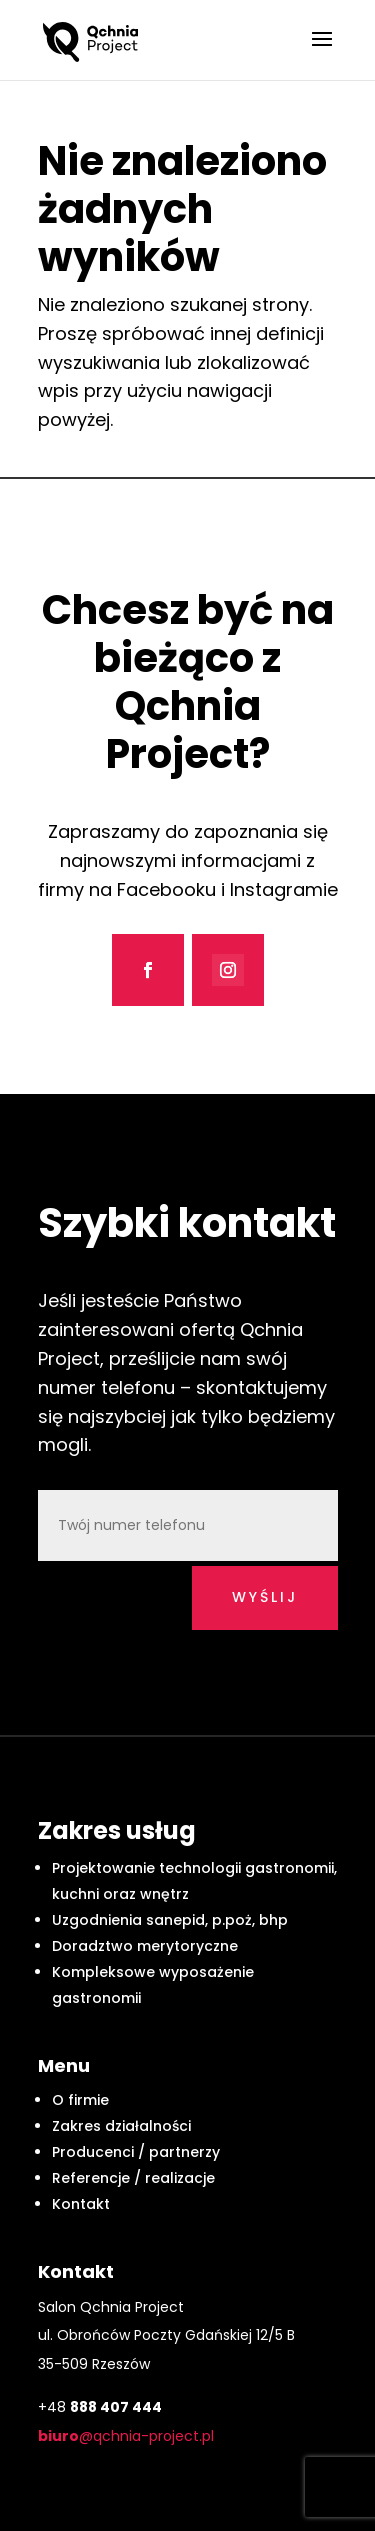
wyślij (265, 1597)
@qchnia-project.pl (126, 2436)
